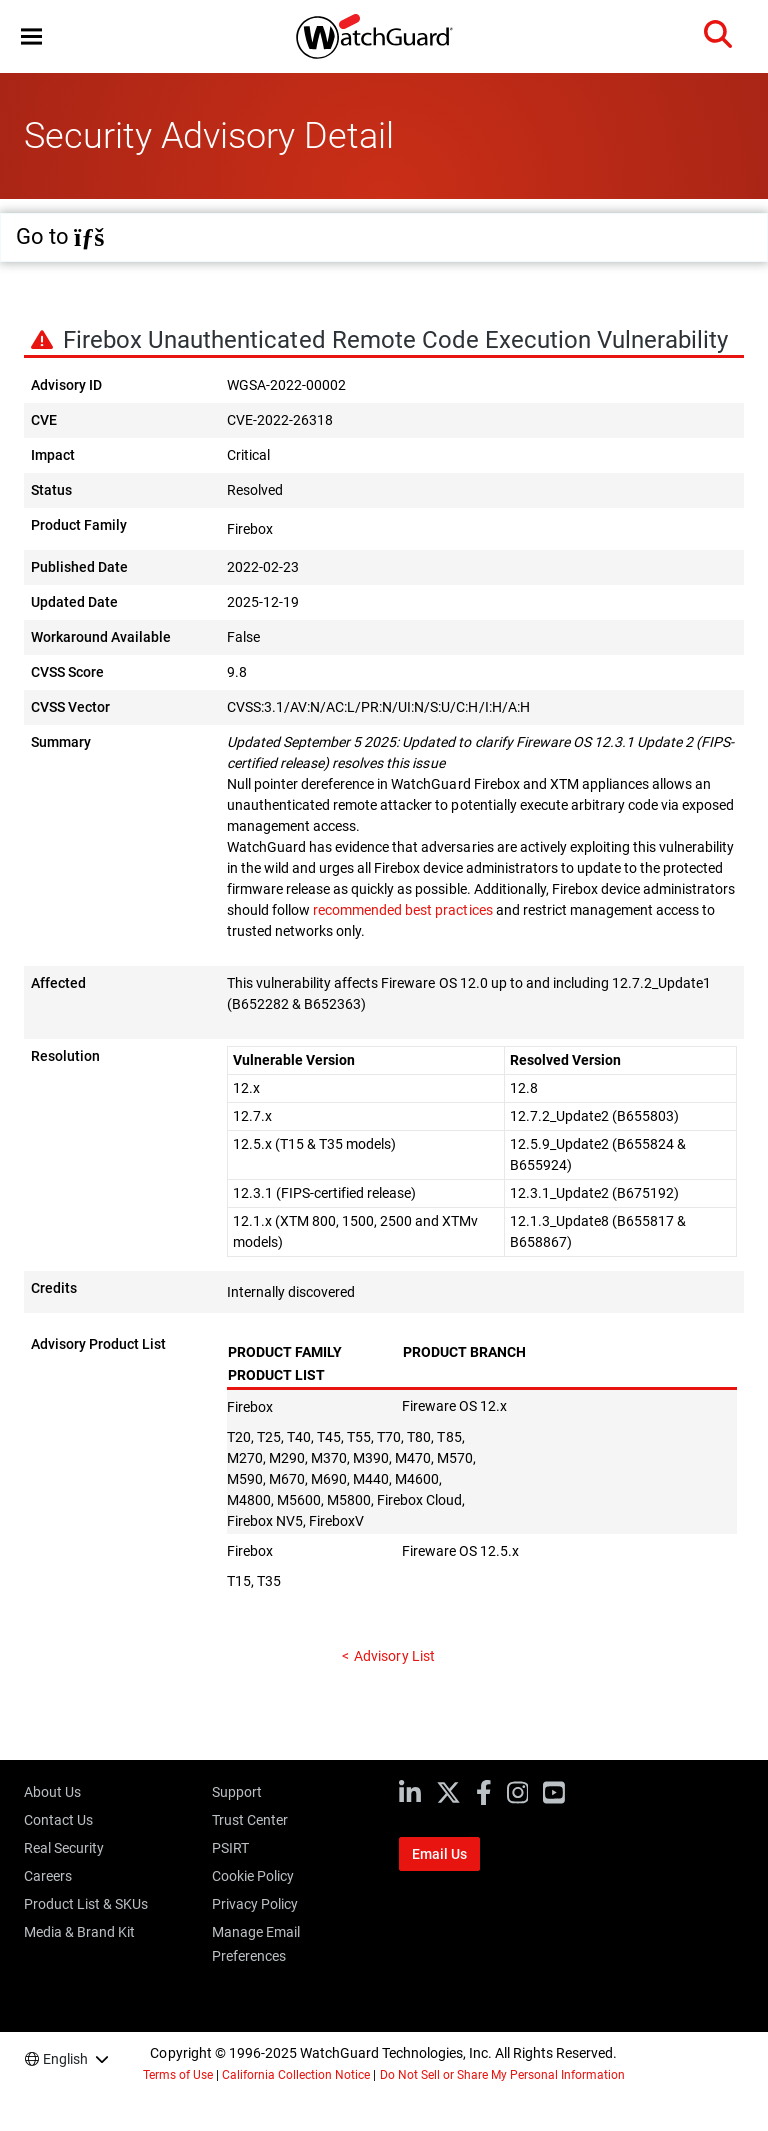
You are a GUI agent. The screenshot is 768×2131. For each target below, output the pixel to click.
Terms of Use (178, 2075)
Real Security (64, 1848)
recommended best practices (402, 910)
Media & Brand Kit (79, 1932)
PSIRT (230, 1848)
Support (237, 1792)
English (65, 2059)
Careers (48, 1876)
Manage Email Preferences (256, 1944)
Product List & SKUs (86, 1904)
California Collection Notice (296, 2075)
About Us (52, 1792)
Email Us (439, 1854)
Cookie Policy (253, 1876)
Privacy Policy (255, 1904)
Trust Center (250, 1820)
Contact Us (58, 1820)
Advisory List (394, 1656)
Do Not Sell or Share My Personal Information (503, 2075)
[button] (31, 36)
